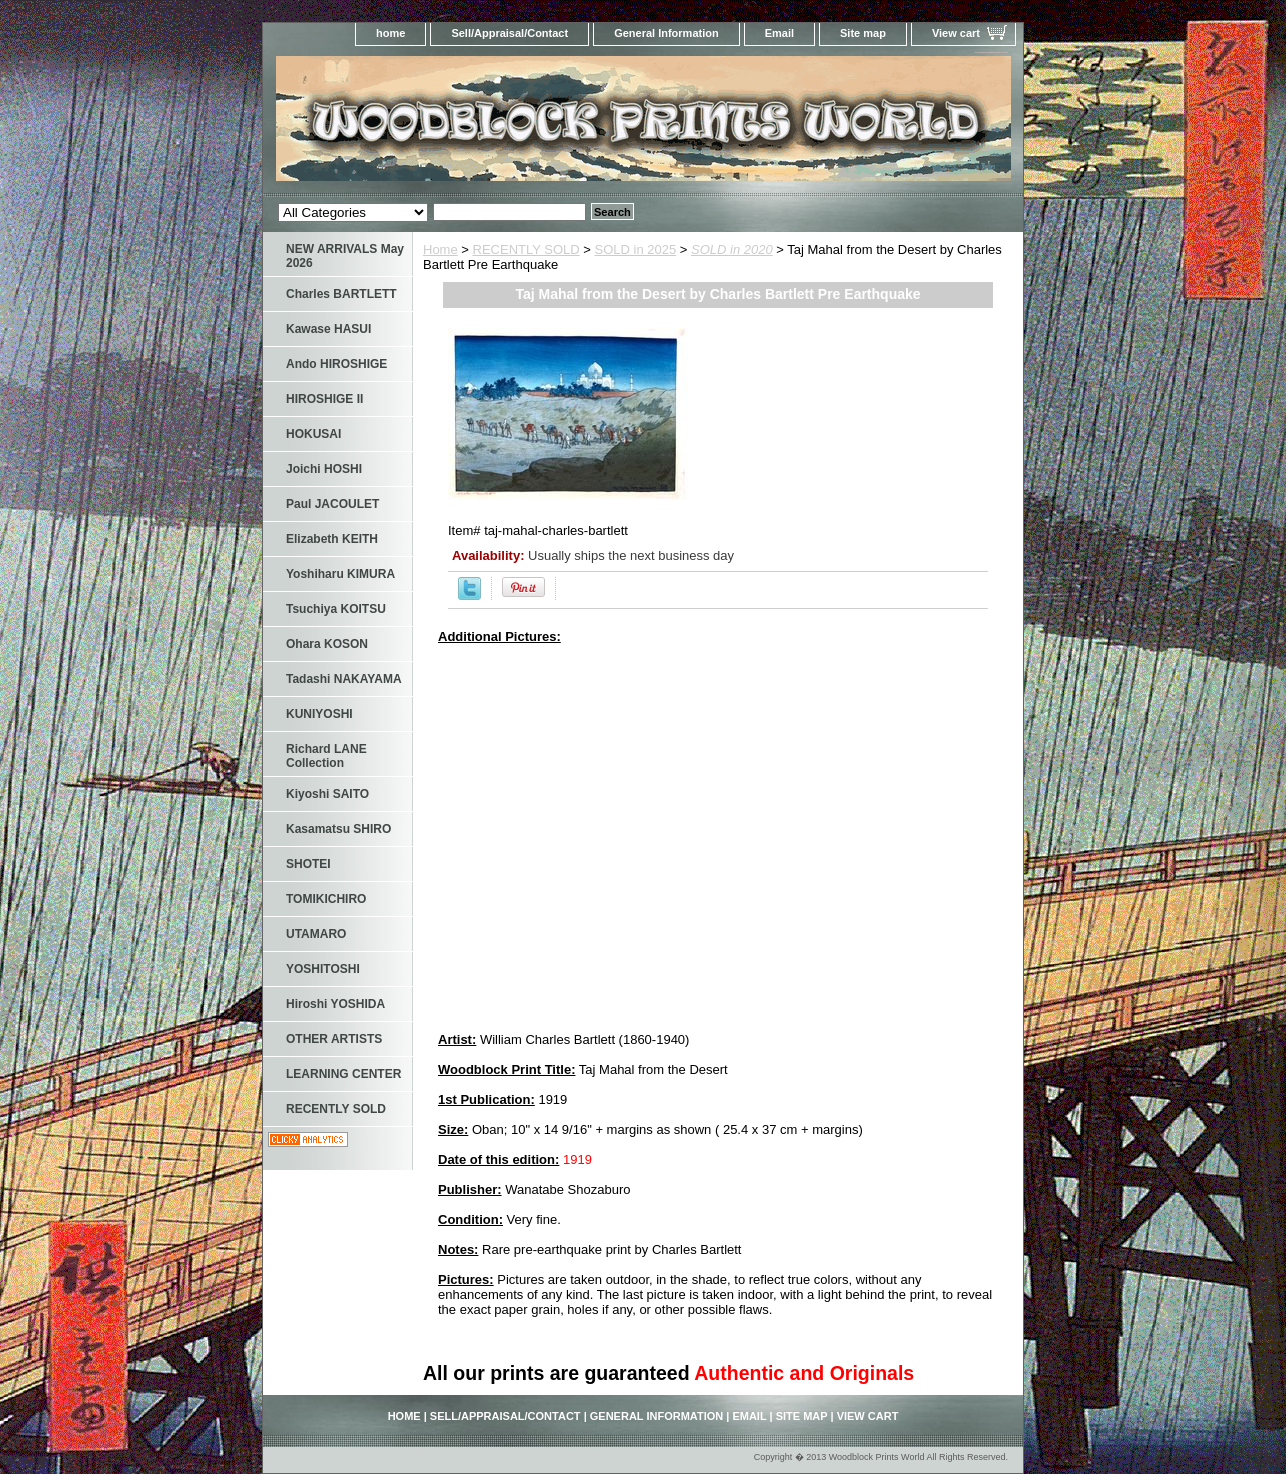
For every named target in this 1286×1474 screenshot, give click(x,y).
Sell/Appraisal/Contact (509, 33)
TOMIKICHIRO (326, 899)
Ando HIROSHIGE (336, 364)
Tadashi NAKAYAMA (344, 679)
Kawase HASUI (328, 329)
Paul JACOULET (332, 504)
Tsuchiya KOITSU (336, 609)
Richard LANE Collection (326, 756)
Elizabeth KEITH (332, 539)
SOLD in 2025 (636, 249)
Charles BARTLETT (341, 294)
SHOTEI (308, 864)
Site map (863, 33)
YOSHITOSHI (323, 969)
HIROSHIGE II (324, 399)
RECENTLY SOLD (526, 249)
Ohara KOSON (327, 644)
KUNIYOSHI (319, 714)
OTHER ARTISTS (334, 1039)
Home (440, 249)
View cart (956, 33)
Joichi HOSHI (324, 469)
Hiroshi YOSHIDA (335, 1004)
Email (779, 33)
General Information (666, 33)
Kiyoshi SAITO (327, 794)
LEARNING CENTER (343, 1074)
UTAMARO (316, 934)
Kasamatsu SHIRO (338, 829)
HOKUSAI (313, 434)
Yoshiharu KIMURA (340, 574)
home (390, 33)
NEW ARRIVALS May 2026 (345, 256)
